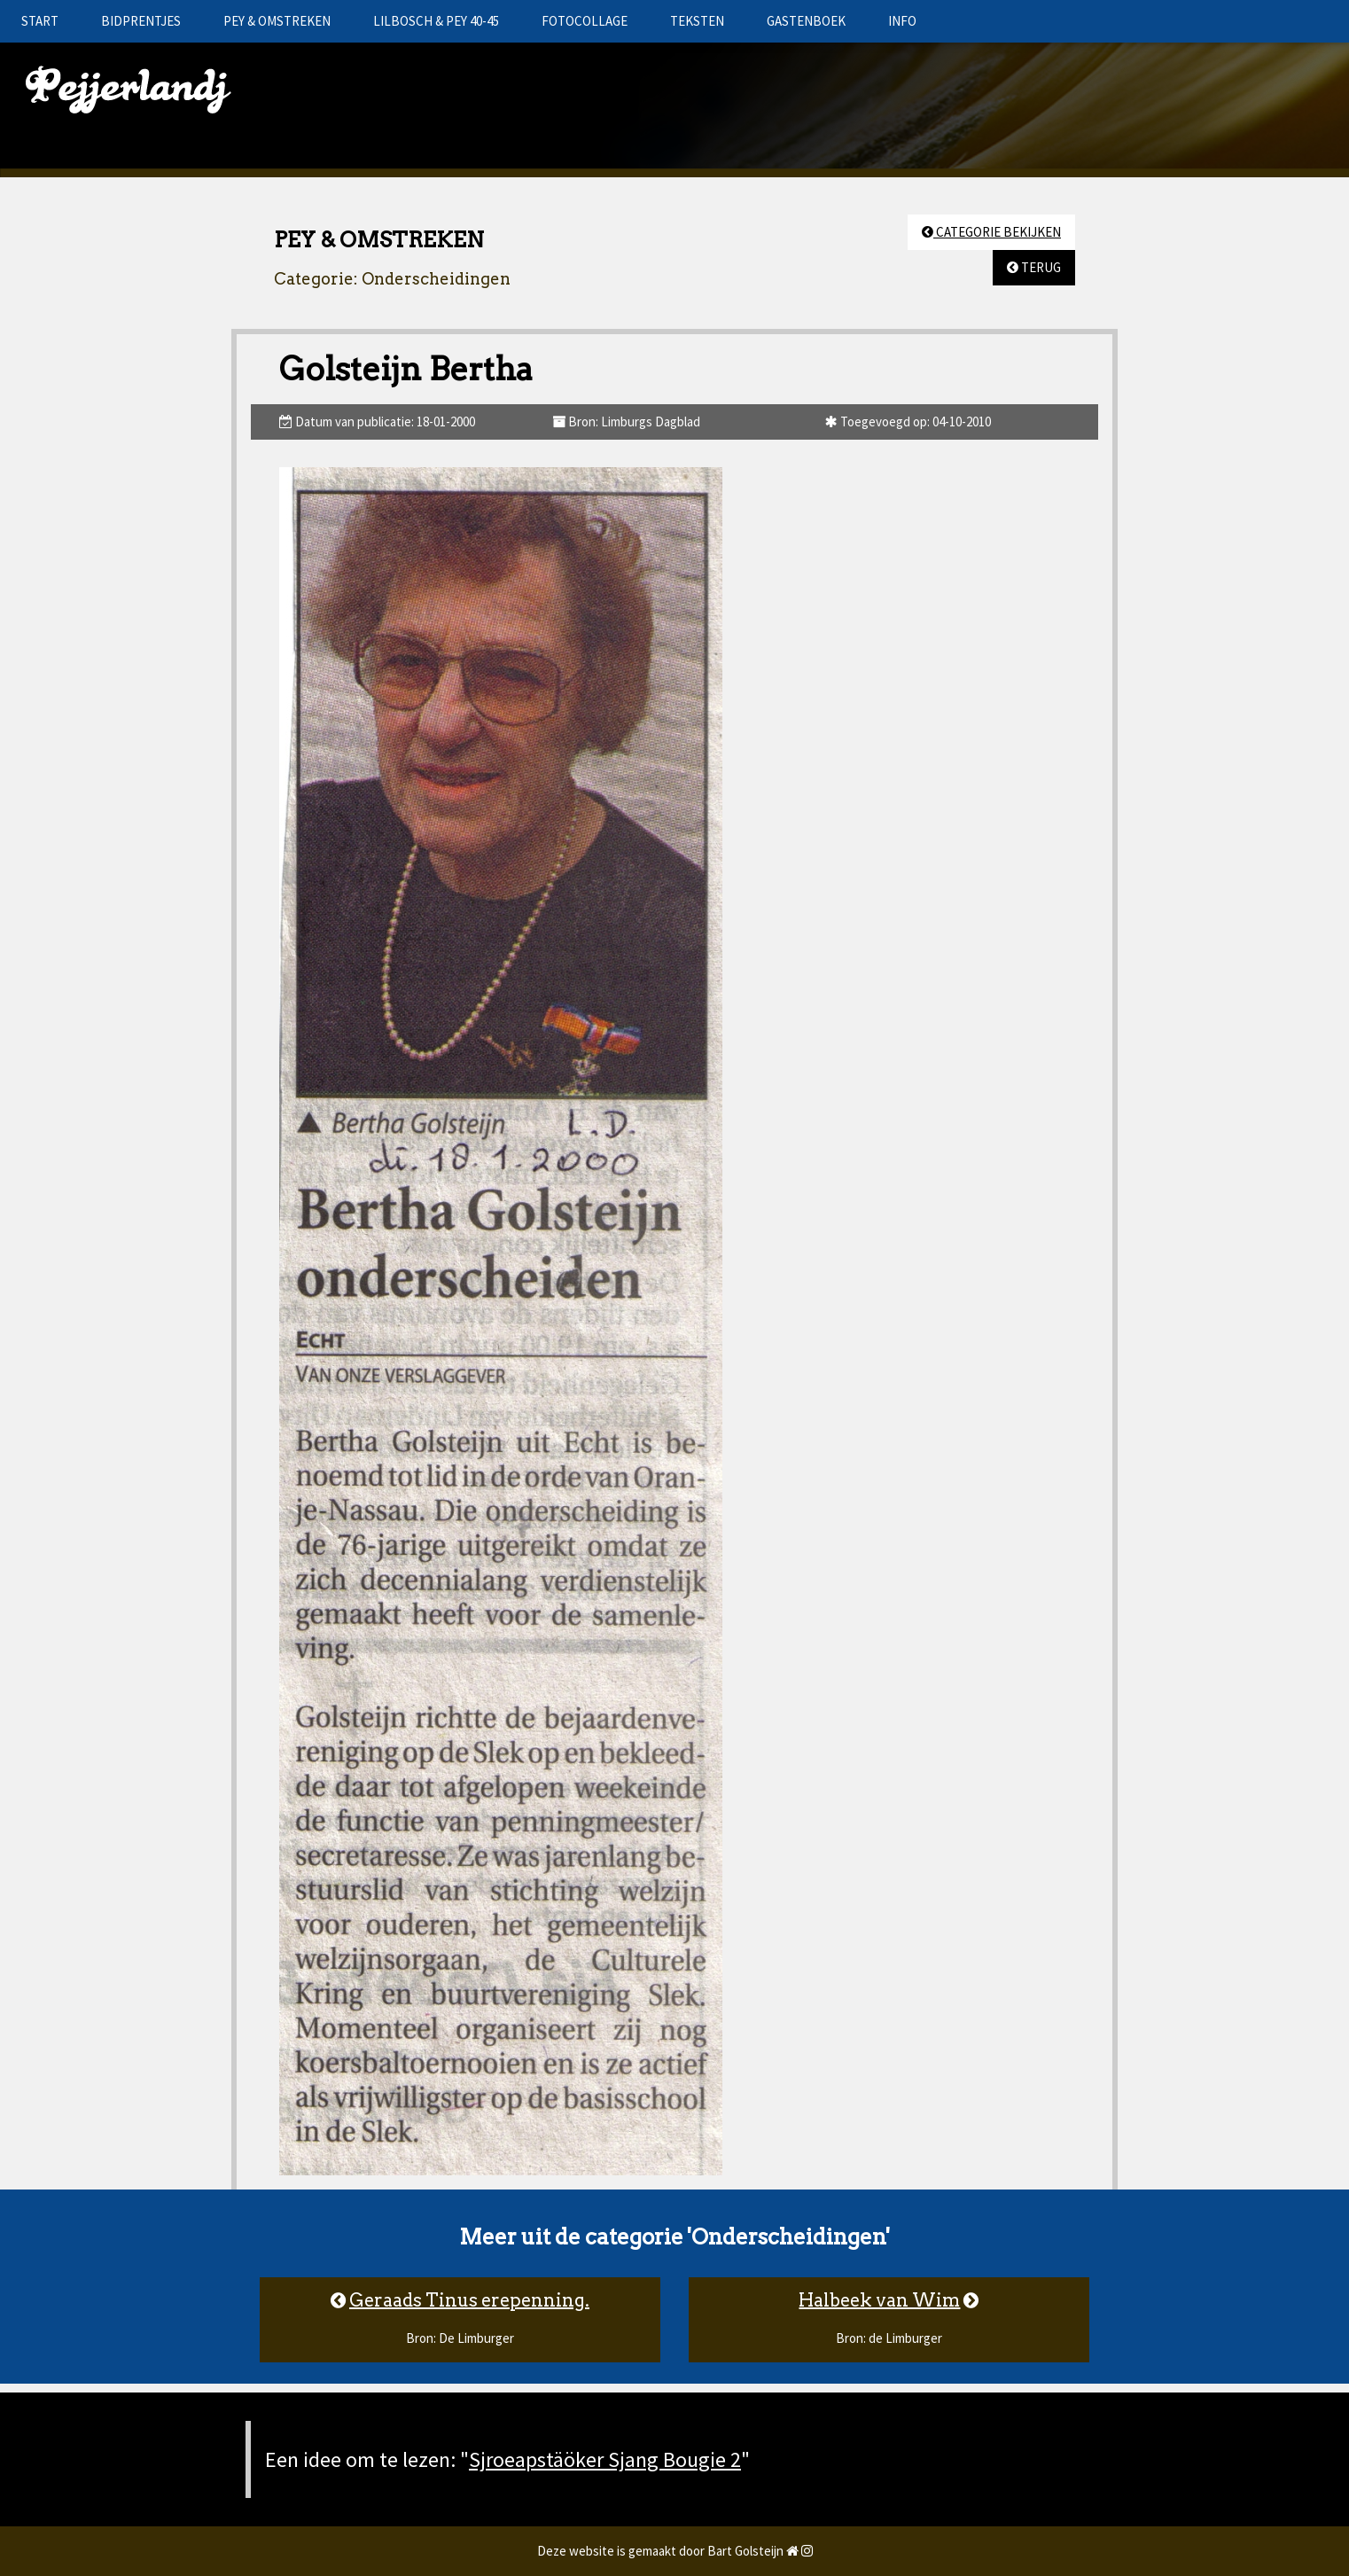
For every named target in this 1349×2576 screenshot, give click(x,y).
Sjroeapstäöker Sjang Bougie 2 (605, 2459)
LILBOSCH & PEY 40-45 (436, 20)
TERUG (1034, 267)
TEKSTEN (697, 20)
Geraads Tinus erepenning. (469, 2300)
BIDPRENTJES (141, 20)
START (39, 20)
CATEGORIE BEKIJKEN (991, 231)
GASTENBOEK (806, 20)
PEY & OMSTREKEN (277, 20)
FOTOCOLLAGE (585, 20)
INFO (902, 20)
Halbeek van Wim (879, 2300)
